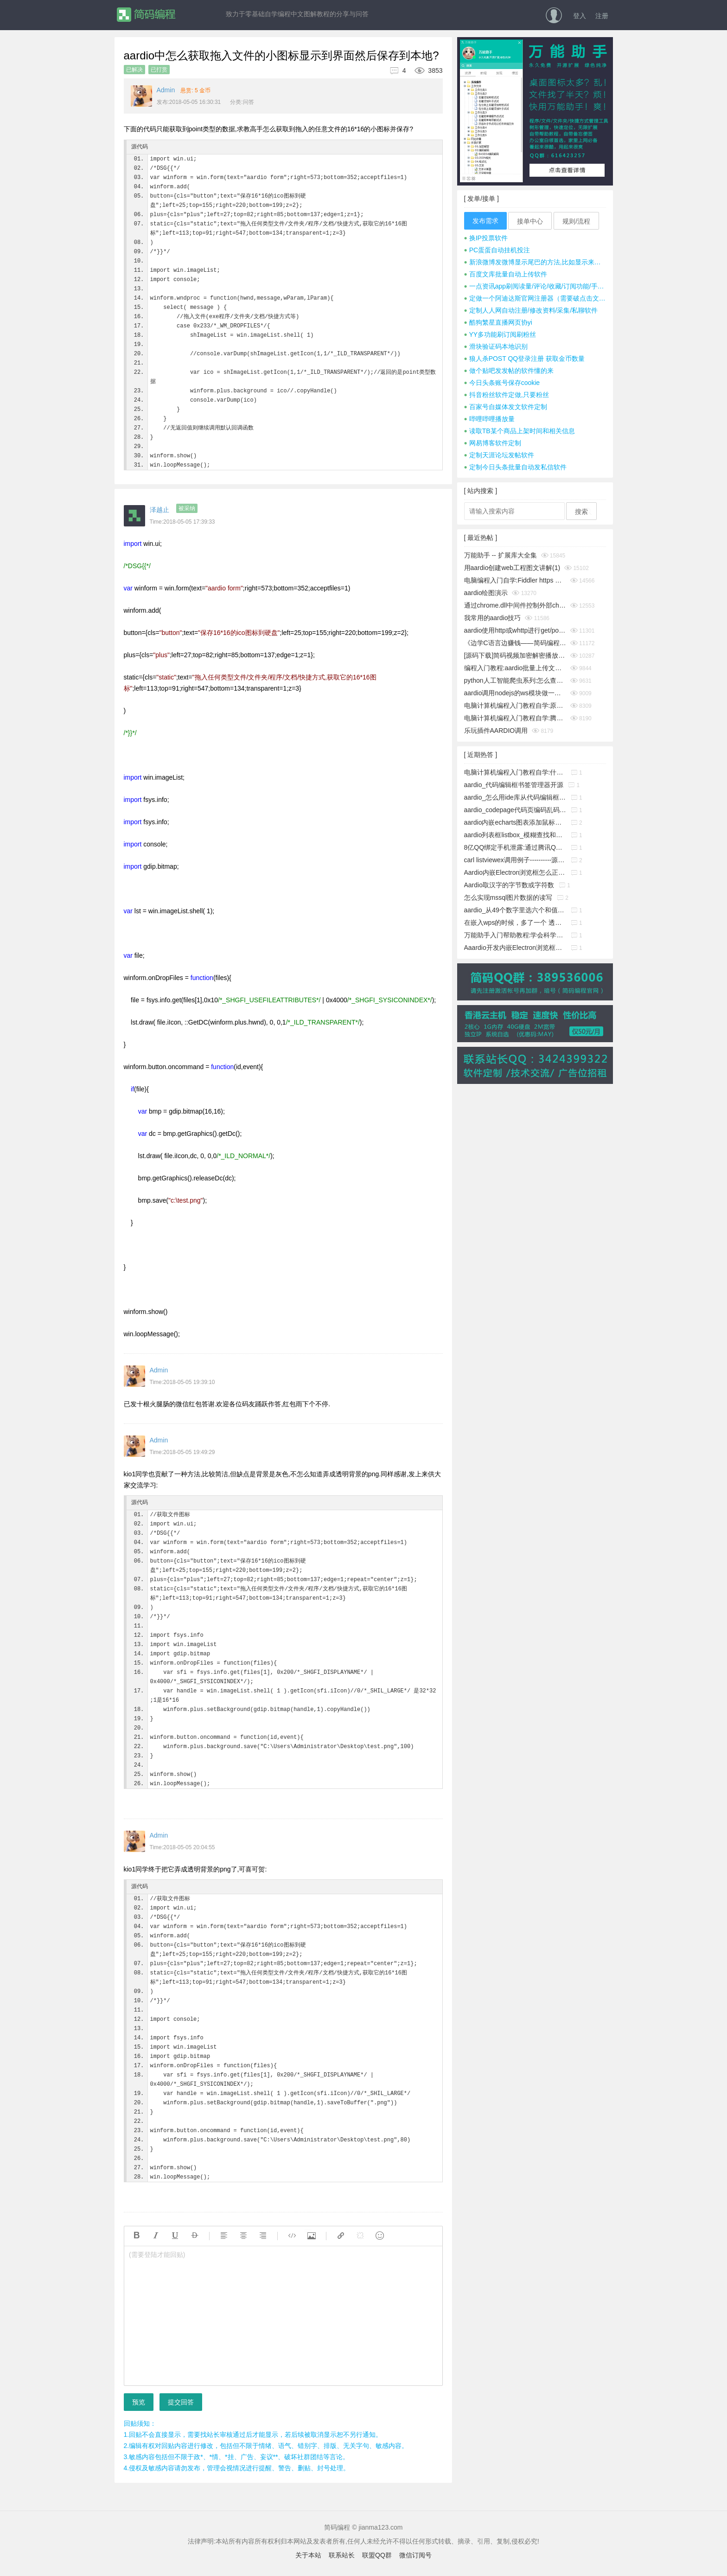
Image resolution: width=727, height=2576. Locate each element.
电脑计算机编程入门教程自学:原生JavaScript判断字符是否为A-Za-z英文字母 (515, 705)
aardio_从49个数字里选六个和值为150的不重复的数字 (515, 910)
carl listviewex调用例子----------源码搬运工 (515, 860)
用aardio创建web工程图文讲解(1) (512, 567)
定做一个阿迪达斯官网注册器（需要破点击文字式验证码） (535, 298)
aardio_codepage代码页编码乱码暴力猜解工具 (515, 810)
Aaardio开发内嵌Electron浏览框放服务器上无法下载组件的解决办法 (515, 947)
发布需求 (485, 220)
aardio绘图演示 (486, 592)
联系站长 (342, 2555)
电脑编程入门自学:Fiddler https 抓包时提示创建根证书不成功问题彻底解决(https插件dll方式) (515, 580)
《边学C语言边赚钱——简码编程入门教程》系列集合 (515, 643)
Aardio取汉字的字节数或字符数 (509, 885)
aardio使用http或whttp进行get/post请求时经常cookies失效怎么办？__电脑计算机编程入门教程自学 (515, 630)
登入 (579, 15)
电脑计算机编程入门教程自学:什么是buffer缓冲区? (515, 772)
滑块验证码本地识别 (496, 346)
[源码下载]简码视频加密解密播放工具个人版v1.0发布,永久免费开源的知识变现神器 (515, 655)
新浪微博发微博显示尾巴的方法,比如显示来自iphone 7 (535, 262)
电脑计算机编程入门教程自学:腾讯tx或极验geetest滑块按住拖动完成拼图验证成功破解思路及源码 (515, 718)
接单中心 (530, 221)
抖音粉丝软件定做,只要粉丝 (506, 395)
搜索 (581, 511)
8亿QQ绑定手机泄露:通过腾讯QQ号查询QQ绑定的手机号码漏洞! (515, 847)
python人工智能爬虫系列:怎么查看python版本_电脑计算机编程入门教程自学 (515, 680)
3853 (425, 70)
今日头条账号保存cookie (502, 383)
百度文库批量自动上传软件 (505, 274)
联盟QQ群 (377, 2555)
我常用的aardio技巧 (492, 618)
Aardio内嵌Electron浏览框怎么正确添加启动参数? (515, 872)
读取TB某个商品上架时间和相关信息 (519, 431)
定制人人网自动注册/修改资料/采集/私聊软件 (531, 310)
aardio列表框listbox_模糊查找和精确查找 (515, 835)
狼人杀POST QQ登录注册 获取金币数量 (524, 358)
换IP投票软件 (486, 238)
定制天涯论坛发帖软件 (499, 455)
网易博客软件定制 (492, 443)
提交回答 (181, 2402)
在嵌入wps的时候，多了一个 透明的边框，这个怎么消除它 (515, 922)
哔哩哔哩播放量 (489, 419)
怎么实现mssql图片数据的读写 (508, 897)
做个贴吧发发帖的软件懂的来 (509, 371)
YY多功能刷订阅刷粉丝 (500, 334)
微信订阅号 (415, 2555)
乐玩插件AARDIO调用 (496, 730)
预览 (138, 2402)
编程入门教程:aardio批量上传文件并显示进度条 (515, 668)
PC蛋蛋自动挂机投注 (497, 250)
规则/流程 (576, 221)
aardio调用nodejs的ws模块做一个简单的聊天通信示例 (515, 693)
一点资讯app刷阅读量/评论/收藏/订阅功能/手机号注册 (535, 286)
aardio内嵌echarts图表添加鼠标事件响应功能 (515, 822)
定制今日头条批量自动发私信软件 (515, 467)
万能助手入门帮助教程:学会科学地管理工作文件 (515, 935)
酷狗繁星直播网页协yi (498, 322)
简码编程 (146, 14)
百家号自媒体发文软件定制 (505, 407)
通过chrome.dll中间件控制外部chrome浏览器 (515, 605)
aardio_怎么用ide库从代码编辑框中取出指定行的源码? (515, 797)
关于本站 (308, 2555)
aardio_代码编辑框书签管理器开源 (514, 784)
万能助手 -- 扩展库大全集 (500, 555)
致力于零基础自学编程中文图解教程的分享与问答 (297, 14)
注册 (601, 15)
